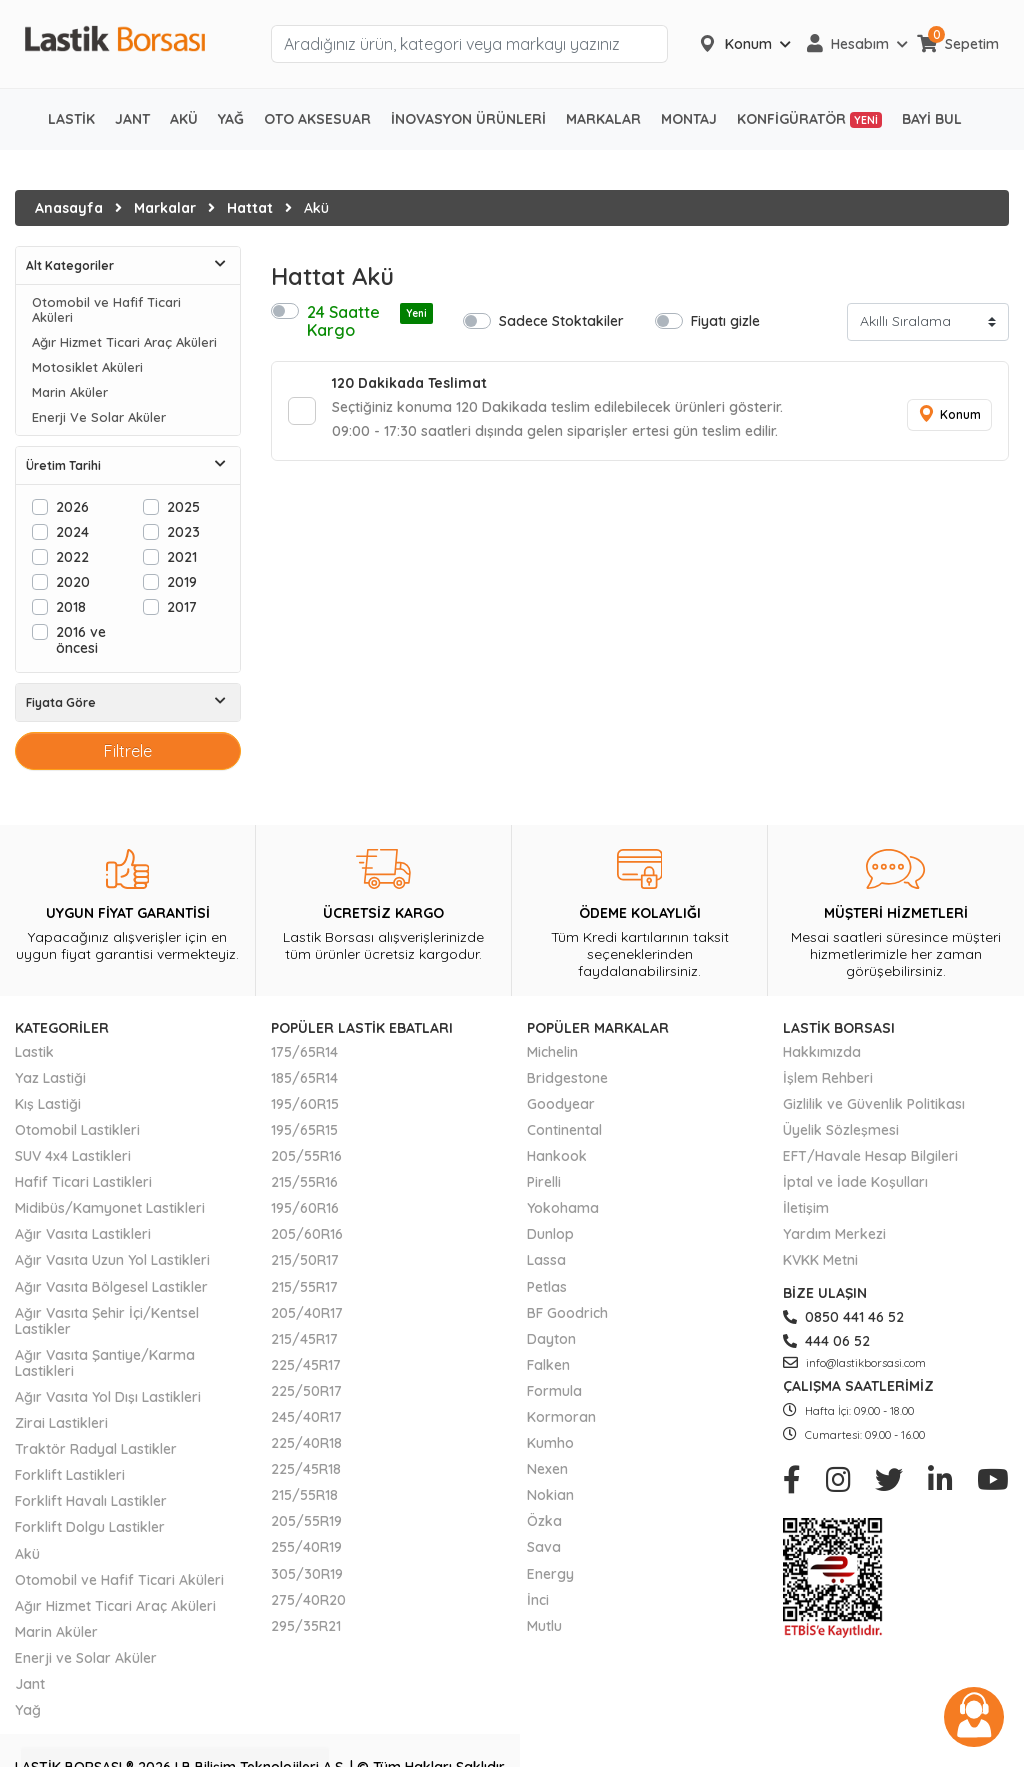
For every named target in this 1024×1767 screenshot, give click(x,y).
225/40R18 (306, 1443)
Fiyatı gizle (725, 320)
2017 (182, 606)
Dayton (551, 1339)
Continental (564, 1130)
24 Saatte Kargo (370, 321)
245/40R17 (306, 1417)
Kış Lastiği (48, 1104)
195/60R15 (305, 1104)
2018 (71, 606)
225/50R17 (306, 1391)
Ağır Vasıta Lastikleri (83, 1234)
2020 (73, 581)
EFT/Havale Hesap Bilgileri (870, 1156)
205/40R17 (307, 1313)
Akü (27, 1554)
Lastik (34, 1052)
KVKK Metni (820, 1260)
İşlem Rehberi (828, 1078)
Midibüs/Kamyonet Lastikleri (110, 1208)
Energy (550, 1574)
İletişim (806, 1208)
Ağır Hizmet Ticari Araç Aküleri (124, 342)
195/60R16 (305, 1208)
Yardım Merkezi (834, 1234)
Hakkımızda (822, 1052)
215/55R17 (304, 1287)
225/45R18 (306, 1469)
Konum (949, 414)
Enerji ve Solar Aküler (86, 1658)
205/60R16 (307, 1234)
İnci (538, 1600)
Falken (548, 1365)
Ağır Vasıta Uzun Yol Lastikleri (112, 1260)
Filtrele (128, 751)
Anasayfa (69, 208)
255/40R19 (306, 1547)
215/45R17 (304, 1339)
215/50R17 (305, 1260)
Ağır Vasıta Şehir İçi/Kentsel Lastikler (107, 1321)
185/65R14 (304, 1078)
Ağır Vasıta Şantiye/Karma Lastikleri (105, 1363)
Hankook (557, 1156)
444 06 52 (826, 1341)
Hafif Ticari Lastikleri (83, 1182)
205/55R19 (306, 1521)
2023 (183, 531)
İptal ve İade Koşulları (855, 1182)
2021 (182, 556)
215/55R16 (304, 1182)
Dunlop (550, 1234)
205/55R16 (306, 1156)
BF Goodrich (567, 1313)
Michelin (552, 1052)
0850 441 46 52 (843, 1317)
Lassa (546, 1260)
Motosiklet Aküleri (87, 367)
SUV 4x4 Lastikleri (73, 1156)
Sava (544, 1547)
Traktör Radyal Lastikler (96, 1449)
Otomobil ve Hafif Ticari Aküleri (106, 310)
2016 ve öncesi (81, 639)
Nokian (550, 1495)
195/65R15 (304, 1130)
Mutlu (544, 1626)
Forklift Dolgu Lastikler (90, 1527)
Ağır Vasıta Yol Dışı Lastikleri (108, 1397)
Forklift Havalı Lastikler (91, 1501)
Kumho (550, 1443)
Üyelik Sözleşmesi (841, 1130)
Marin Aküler (70, 392)
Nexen (547, 1469)
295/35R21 (306, 1626)
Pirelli (544, 1182)
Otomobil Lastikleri (77, 1130)
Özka (544, 1521)
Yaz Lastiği (50, 1078)
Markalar (165, 208)
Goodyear (561, 1104)
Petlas (547, 1287)
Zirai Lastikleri (61, 1423)
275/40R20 (308, 1600)
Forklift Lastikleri (70, 1475)
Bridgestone (567, 1078)
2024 (72, 531)
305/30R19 (307, 1574)
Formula (554, 1391)
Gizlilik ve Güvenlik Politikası (874, 1104)
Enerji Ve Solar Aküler (99, 417)
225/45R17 (306, 1365)
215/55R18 (304, 1495)
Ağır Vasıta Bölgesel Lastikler (111, 1287)
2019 (182, 581)
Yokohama (563, 1208)
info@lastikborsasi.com (854, 1363)
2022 (72, 556)
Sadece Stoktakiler (561, 320)
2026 (72, 506)
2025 (183, 506)
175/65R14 (304, 1052)
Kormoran (561, 1417)
